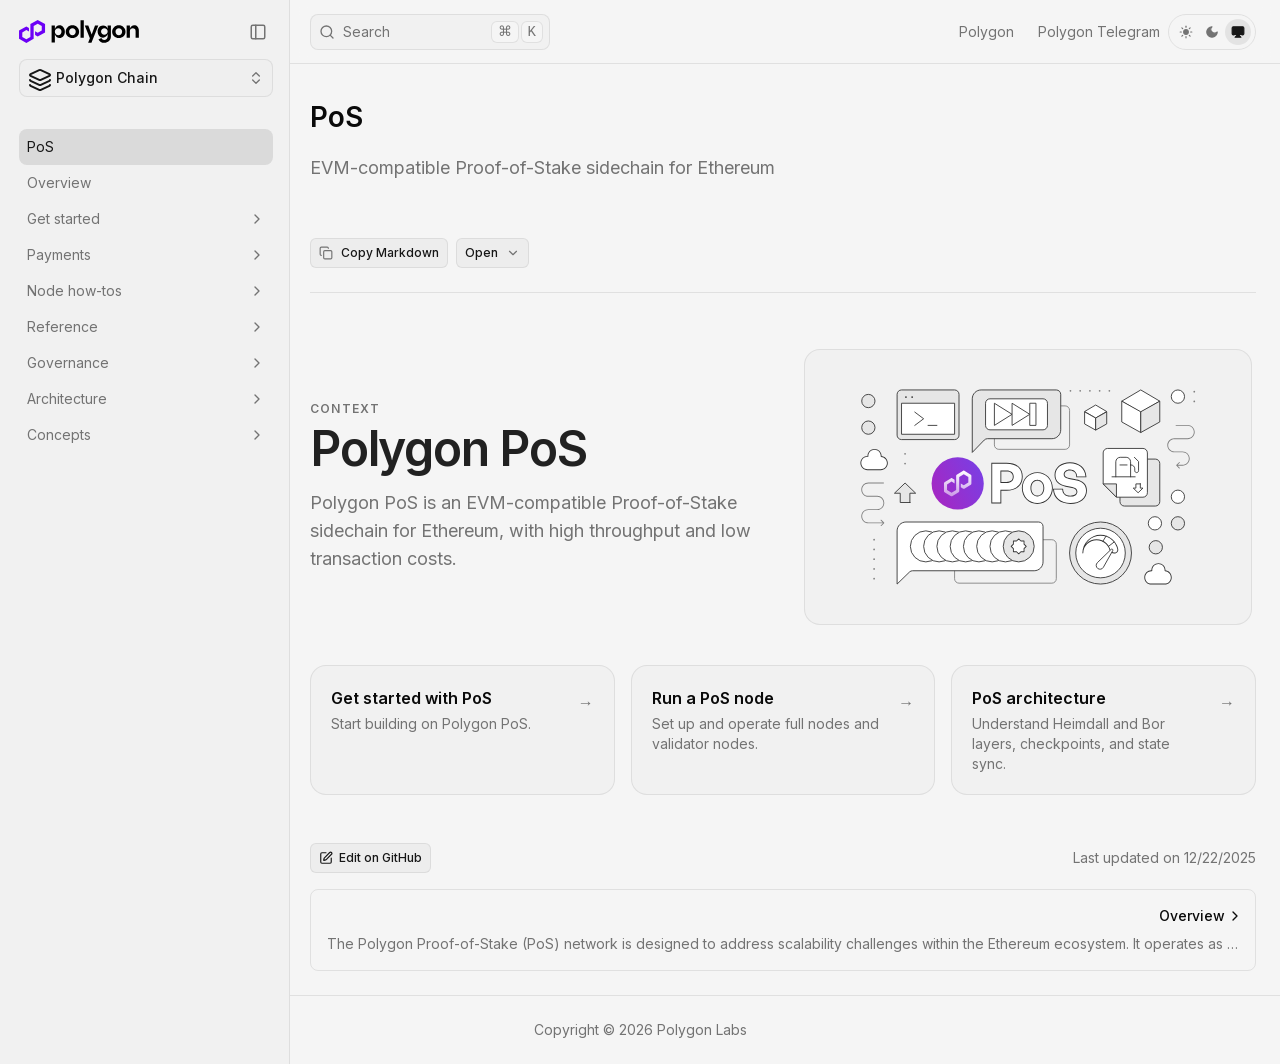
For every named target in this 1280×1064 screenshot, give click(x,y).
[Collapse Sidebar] (258, 32)
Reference (146, 326)
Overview (59, 182)
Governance (146, 362)
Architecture (146, 398)
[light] (1186, 32)
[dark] (1212, 32)
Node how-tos (146, 290)
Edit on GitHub (370, 857)
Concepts (146, 434)
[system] (1238, 32)
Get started (146, 218)
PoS (40, 146)
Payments (146, 254)
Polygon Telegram (1099, 31)
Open (492, 252)
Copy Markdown (379, 252)
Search (431, 32)
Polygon (986, 31)
